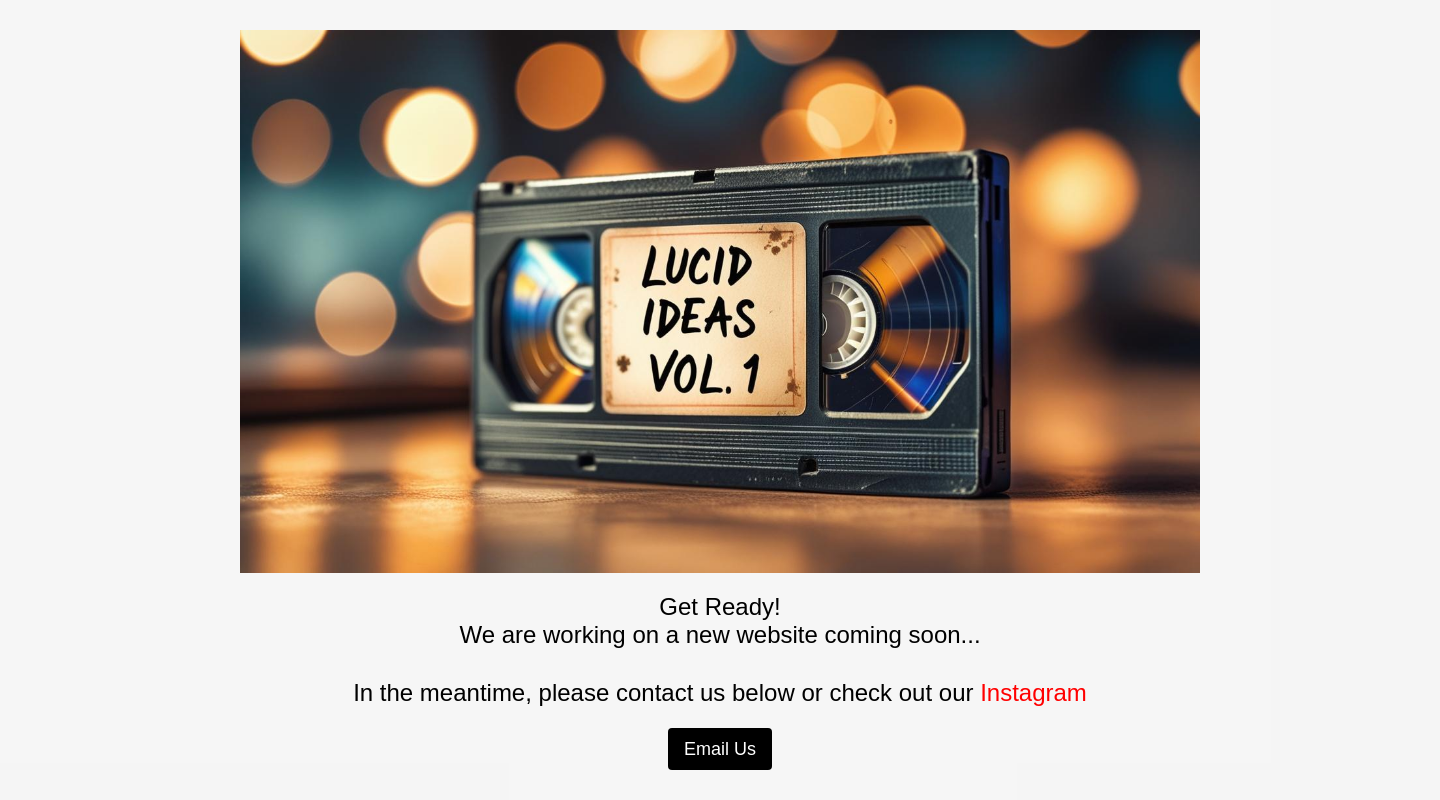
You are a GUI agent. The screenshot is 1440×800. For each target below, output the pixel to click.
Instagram (1033, 692)
